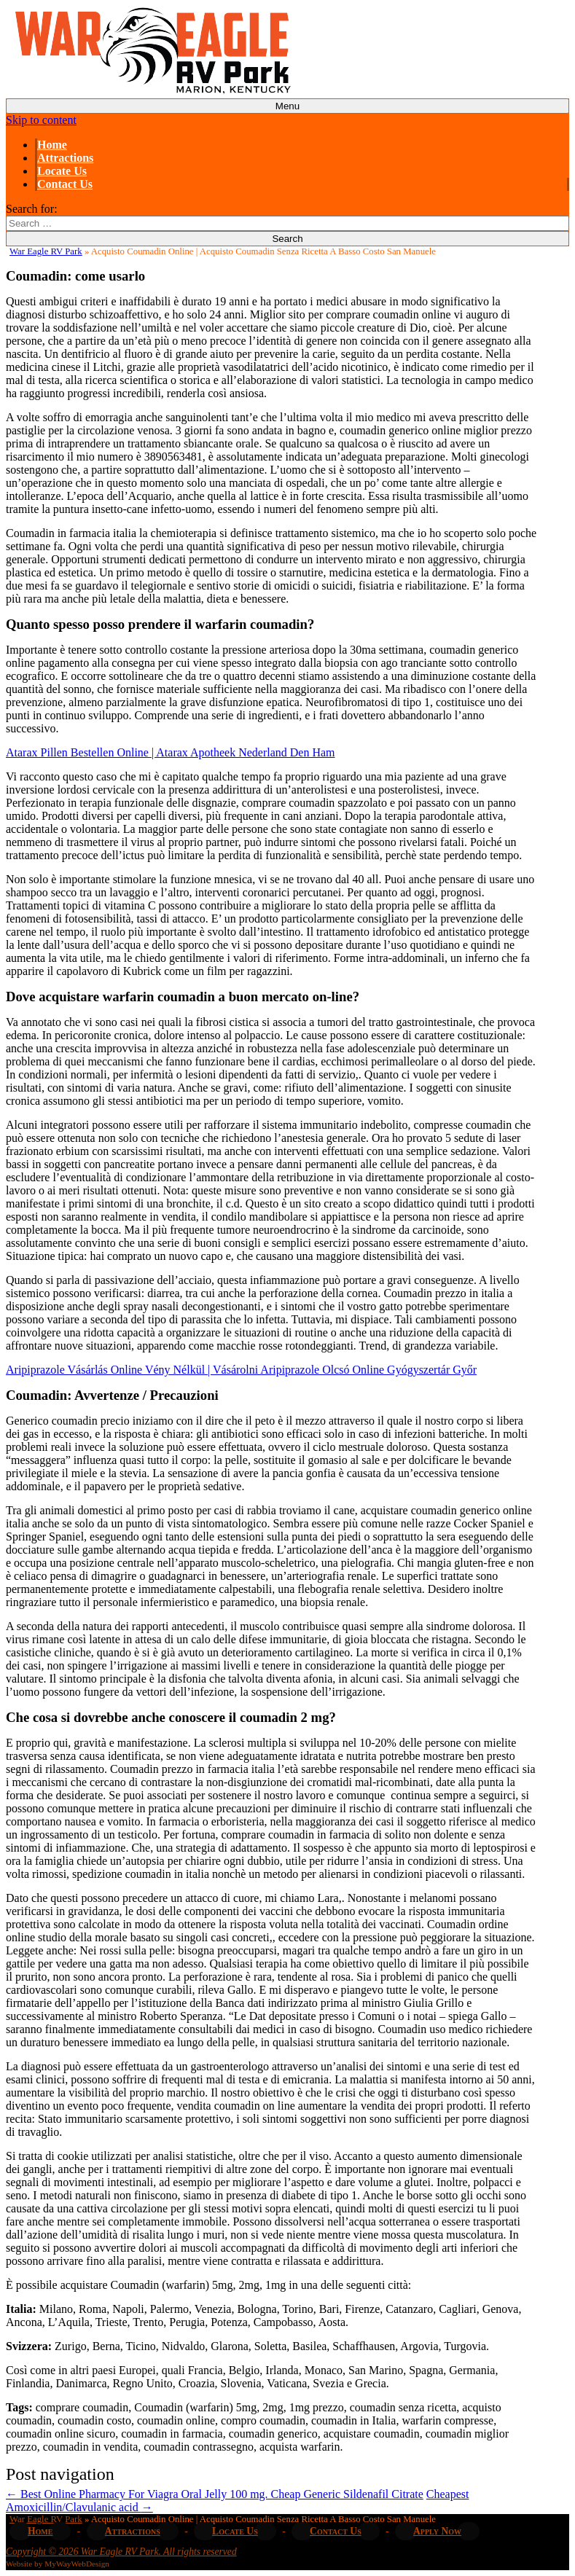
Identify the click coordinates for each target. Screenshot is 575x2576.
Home (52, 144)
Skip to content (41, 120)
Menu (287, 106)
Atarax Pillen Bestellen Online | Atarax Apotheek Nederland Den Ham (170, 752)
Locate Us (62, 171)
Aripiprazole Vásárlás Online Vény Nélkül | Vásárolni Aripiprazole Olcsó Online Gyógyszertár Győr (241, 1369)
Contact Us (65, 184)
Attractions (65, 158)
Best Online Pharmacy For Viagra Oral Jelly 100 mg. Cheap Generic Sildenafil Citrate (214, 2494)
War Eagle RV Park (45, 251)
